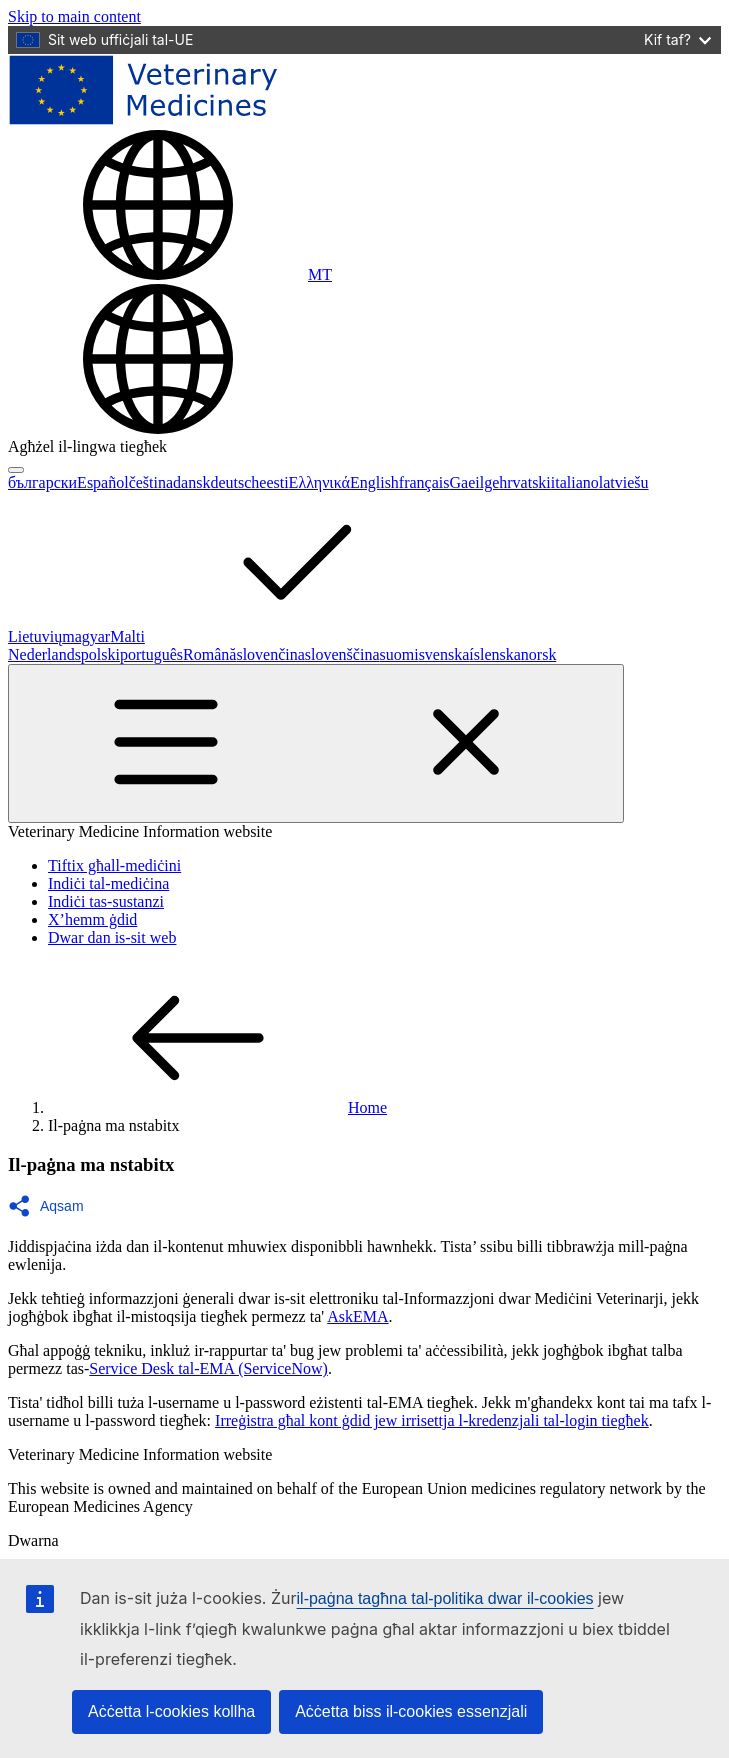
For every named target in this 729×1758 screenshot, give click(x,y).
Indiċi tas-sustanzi (106, 901)
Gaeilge (475, 482)
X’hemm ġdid (92, 919)
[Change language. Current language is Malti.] (170, 274)
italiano (575, 482)
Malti (277, 636)
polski (100, 654)
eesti (273, 482)
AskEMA (357, 1316)
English (374, 482)
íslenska (495, 654)
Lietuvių (35, 636)
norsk (539, 654)
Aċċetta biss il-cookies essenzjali (411, 1711)
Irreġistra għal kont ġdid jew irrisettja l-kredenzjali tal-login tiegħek (432, 1420)
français (424, 482)
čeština (151, 482)
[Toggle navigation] (316, 743)
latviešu (624, 482)
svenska (444, 654)
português (151, 654)
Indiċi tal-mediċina (108, 883)
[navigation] (74, 16)
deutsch (234, 482)
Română (209, 654)
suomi (399, 654)
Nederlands (44, 654)
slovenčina (270, 654)
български (42, 482)
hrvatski (525, 482)
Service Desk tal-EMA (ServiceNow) (208, 1368)
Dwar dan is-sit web (112, 937)
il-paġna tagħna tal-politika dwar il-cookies (445, 1598)
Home (217, 1107)
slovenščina (342, 654)
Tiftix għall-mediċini (114, 865)
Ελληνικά (319, 482)
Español (103, 482)
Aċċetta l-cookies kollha (171, 1711)
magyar (86, 636)
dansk (191, 482)
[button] (52, 1206)
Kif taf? (677, 39)
